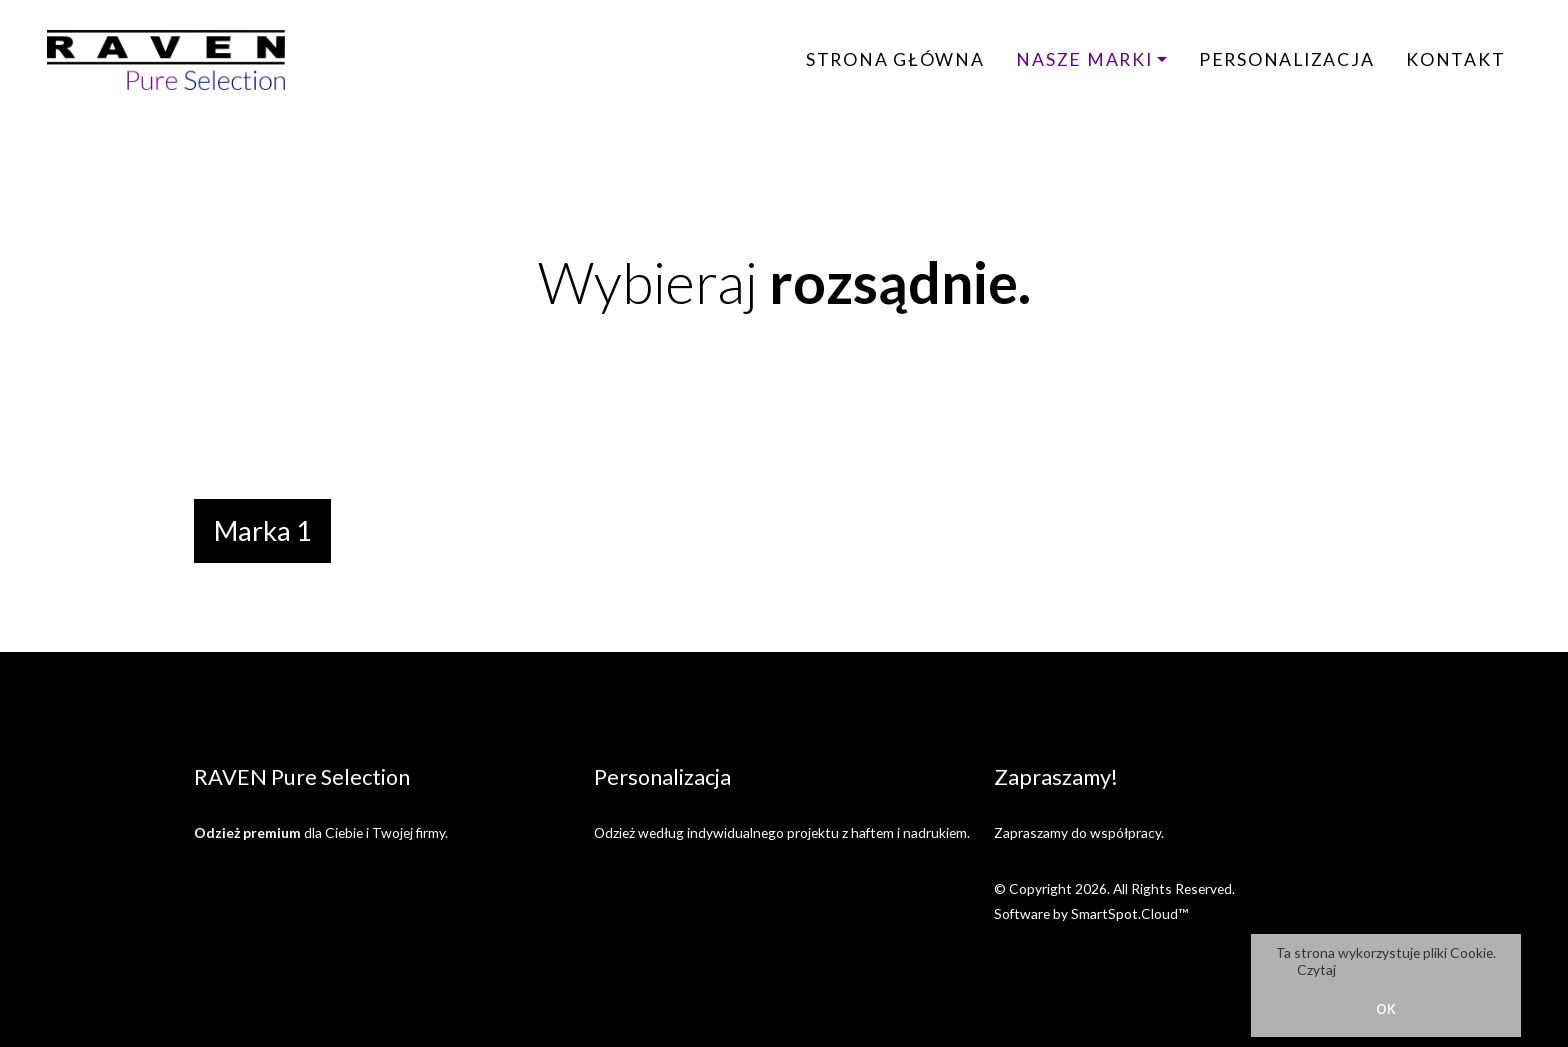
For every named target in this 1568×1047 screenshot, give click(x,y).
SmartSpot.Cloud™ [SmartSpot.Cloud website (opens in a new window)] (1129, 913)
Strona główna (895, 59)
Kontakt (1455, 59)
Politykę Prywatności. (1407, 969)
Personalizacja (1287, 59)
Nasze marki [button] (1084, 59)
